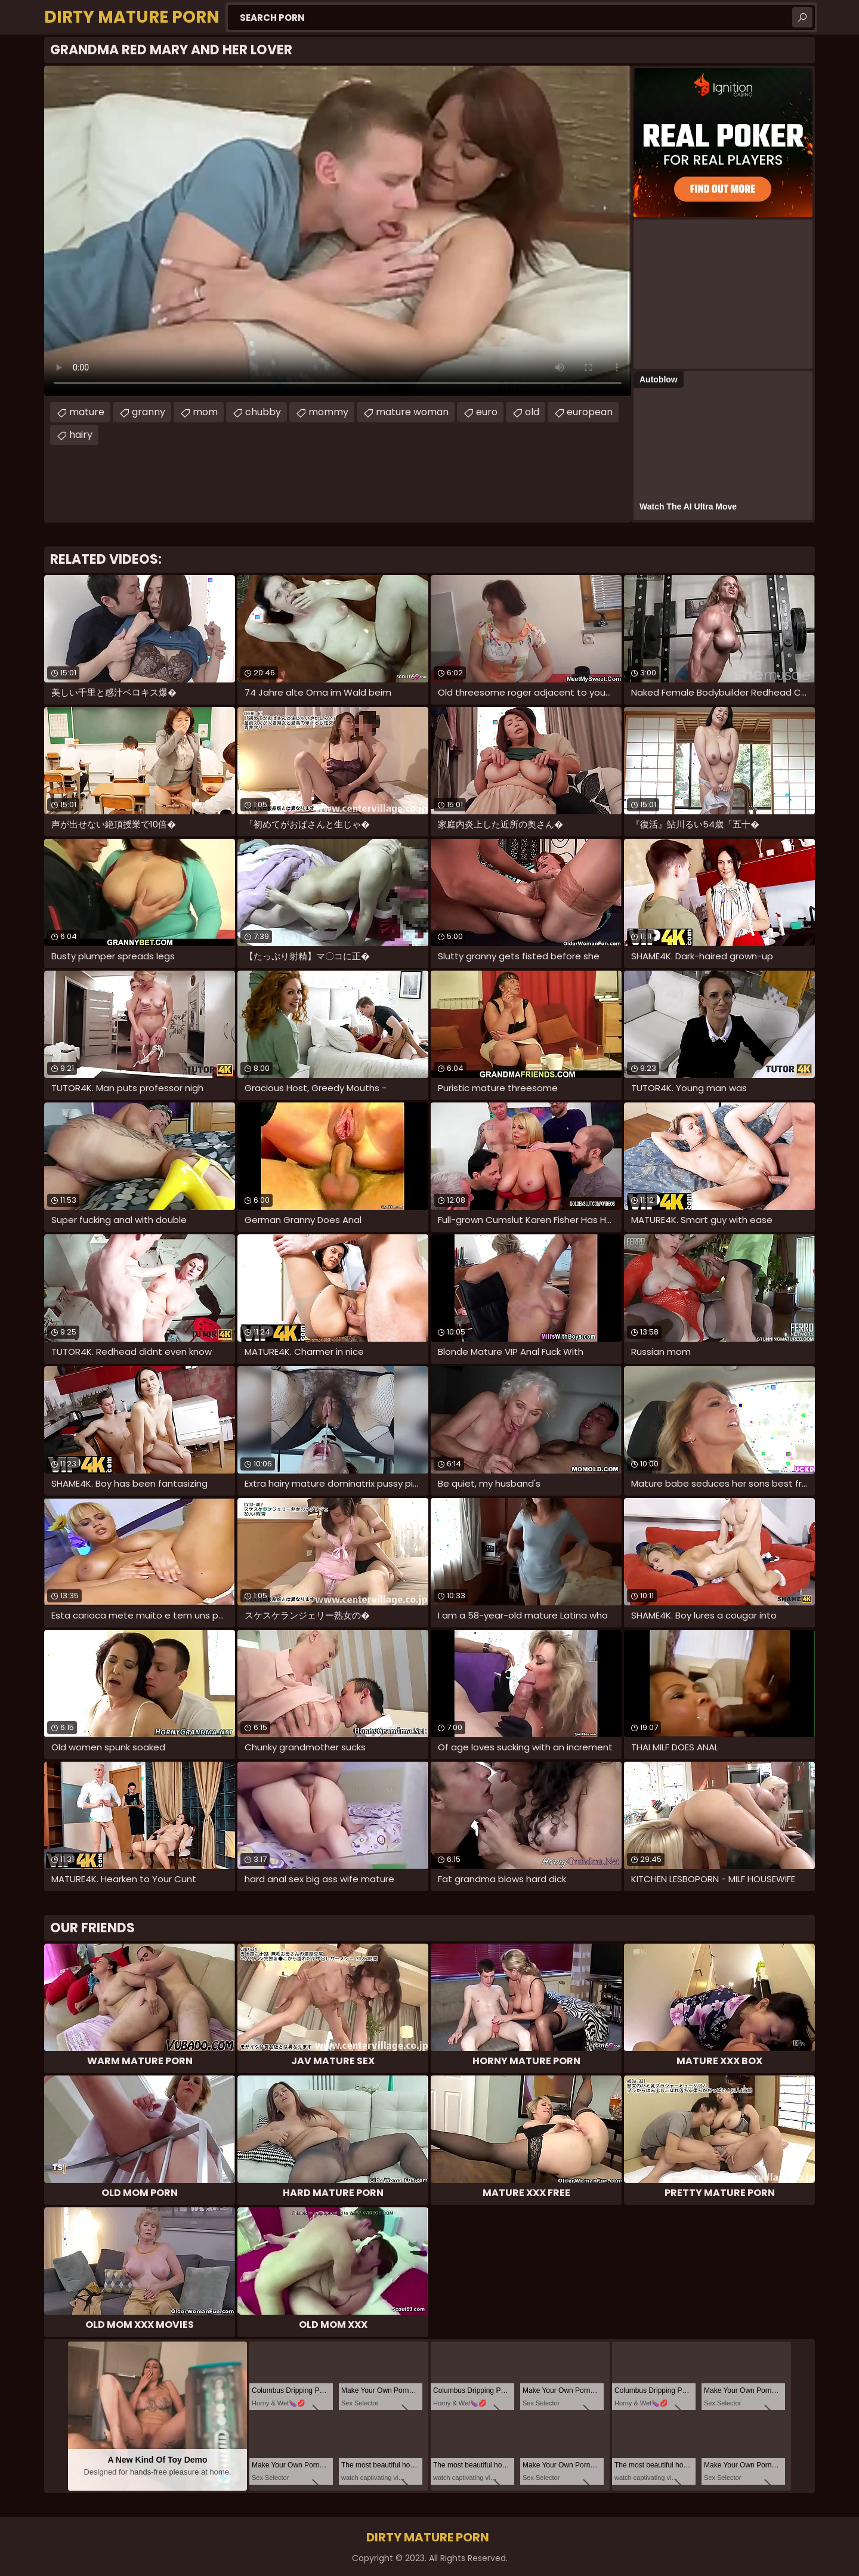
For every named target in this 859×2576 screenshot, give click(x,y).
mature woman (412, 412)
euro (487, 412)
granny (148, 412)
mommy (328, 412)
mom (205, 412)
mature (86, 412)
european (590, 412)
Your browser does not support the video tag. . (337, 231)
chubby (263, 412)
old (532, 412)
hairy (80, 434)
